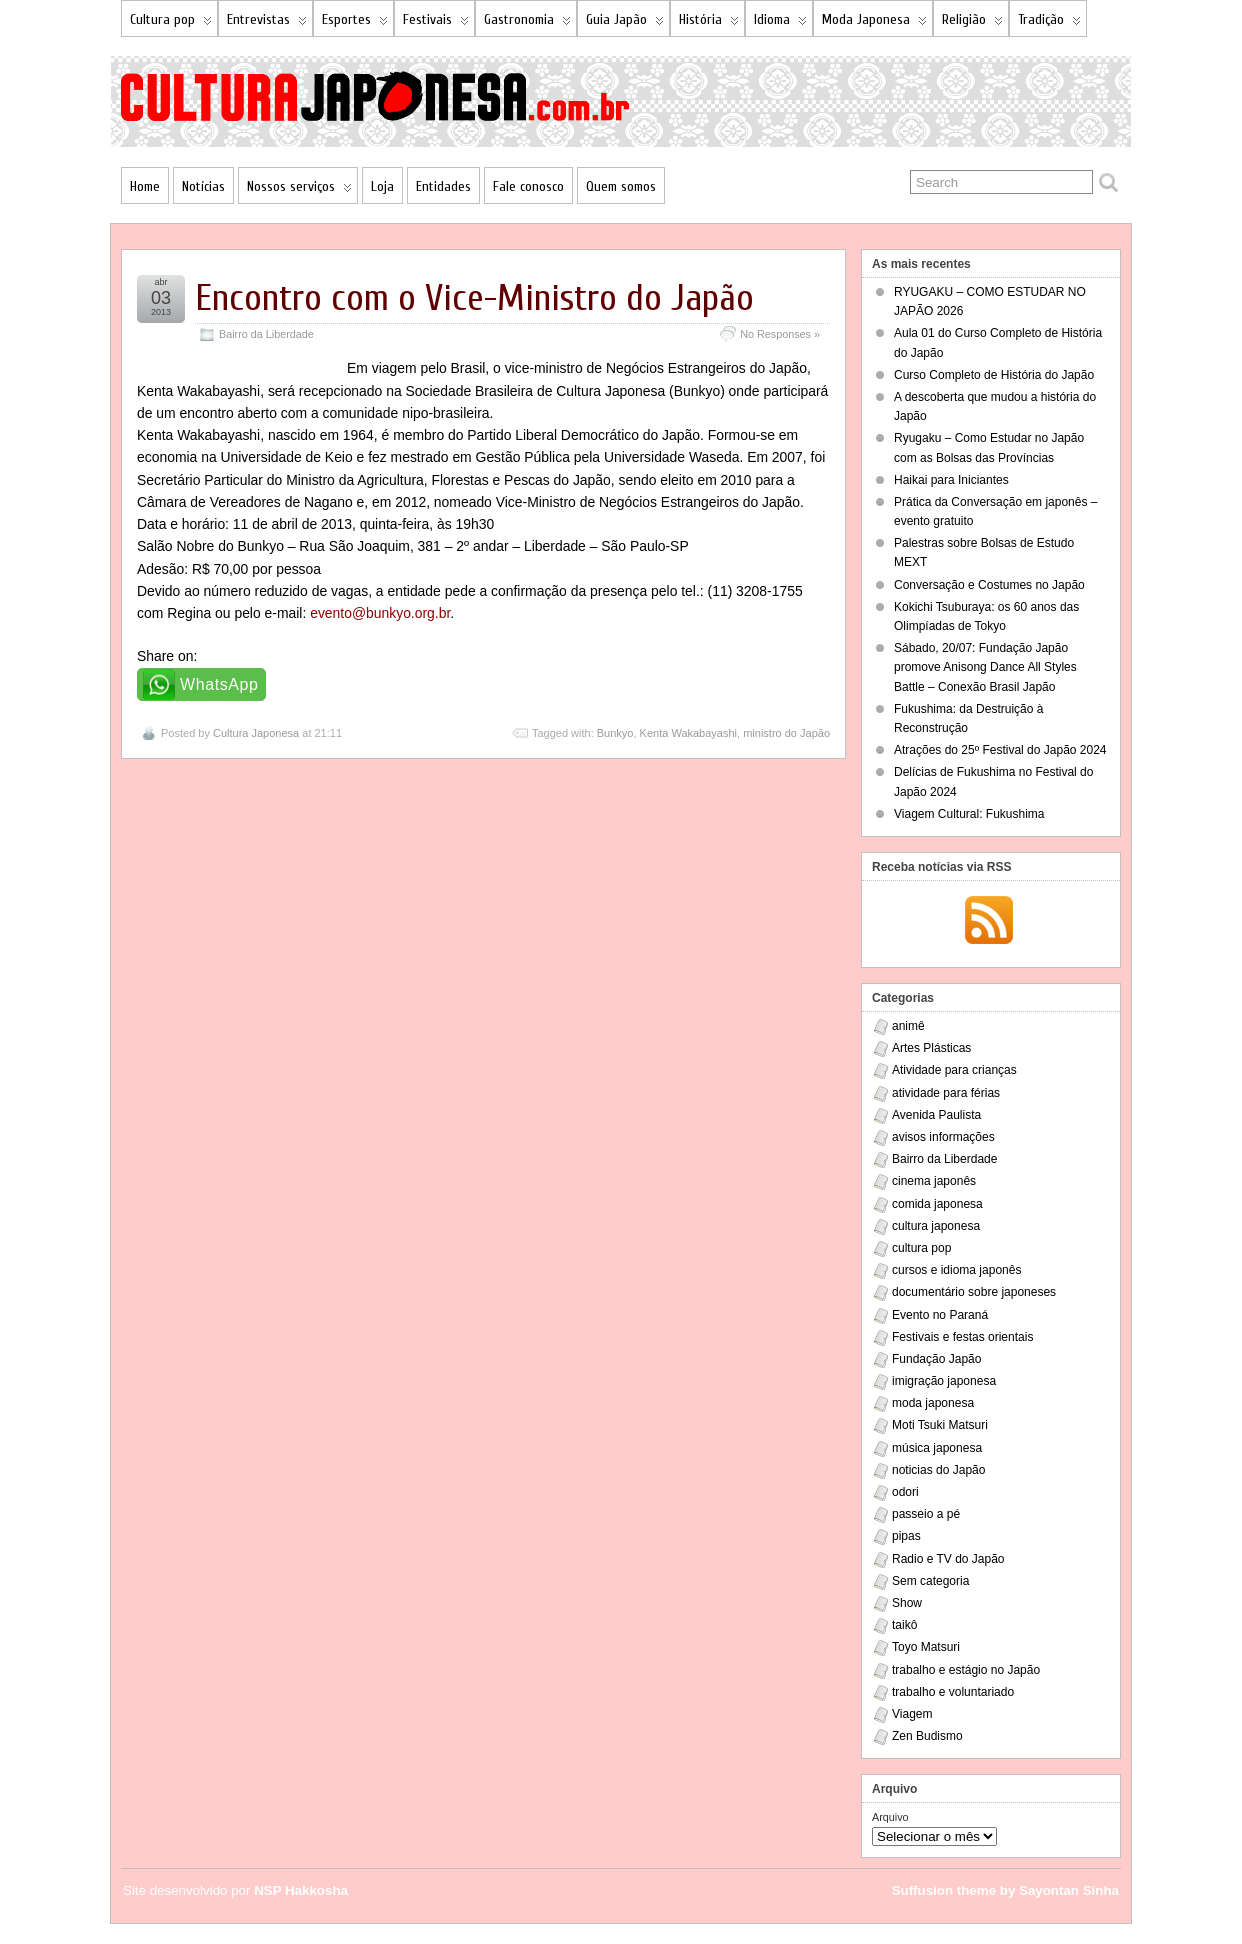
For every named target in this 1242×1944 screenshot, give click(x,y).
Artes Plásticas (931, 1048)
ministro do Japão (786, 733)
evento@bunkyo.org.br (380, 613)
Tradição (1049, 23)
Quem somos (621, 186)
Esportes (355, 23)
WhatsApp (219, 684)
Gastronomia (527, 23)
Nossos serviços (299, 190)
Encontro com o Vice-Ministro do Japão (474, 298)
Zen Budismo (927, 1736)
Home (145, 186)
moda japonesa (933, 1403)
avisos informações (943, 1137)
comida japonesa (937, 1204)
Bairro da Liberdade (266, 334)
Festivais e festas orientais (962, 1337)
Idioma (780, 23)
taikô (904, 1625)
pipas (906, 1536)
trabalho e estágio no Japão (966, 1670)
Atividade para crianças (954, 1070)
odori (905, 1492)
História (709, 23)
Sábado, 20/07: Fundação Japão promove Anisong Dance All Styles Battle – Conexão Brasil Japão (985, 667)
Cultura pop (171, 23)
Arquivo (890, 1817)
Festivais (436, 23)
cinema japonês (934, 1181)
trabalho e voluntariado (953, 1692)
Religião (972, 23)
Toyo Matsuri (926, 1647)
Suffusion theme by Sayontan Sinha (1005, 1890)
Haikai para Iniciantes (951, 480)
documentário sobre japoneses (974, 1292)
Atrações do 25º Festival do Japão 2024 (1000, 750)
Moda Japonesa (874, 23)
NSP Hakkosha (301, 1890)
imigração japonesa (944, 1381)
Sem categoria (930, 1581)
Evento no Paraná (940, 1315)
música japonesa (937, 1448)
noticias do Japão (938, 1470)
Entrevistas (267, 23)
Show (907, 1603)
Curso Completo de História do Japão (994, 375)
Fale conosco (528, 186)
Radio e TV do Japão (948, 1559)
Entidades (443, 186)
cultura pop (921, 1248)
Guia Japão (625, 23)
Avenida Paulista (936, 1115)
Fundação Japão (936, 1359)
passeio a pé (926, 1514)
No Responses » (780, 334)
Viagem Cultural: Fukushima (969, 814)
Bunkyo (615, 733)
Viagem (912, 1714)
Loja (382, 186)
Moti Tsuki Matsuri (940, 1425)
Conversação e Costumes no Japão (989, 585)
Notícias (203, 186)
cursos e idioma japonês (956, 1270)
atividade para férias (946, 1093)
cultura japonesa (936, 1226)
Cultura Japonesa (256, 733)
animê (908, 1026)
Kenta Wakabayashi (688, 733)
